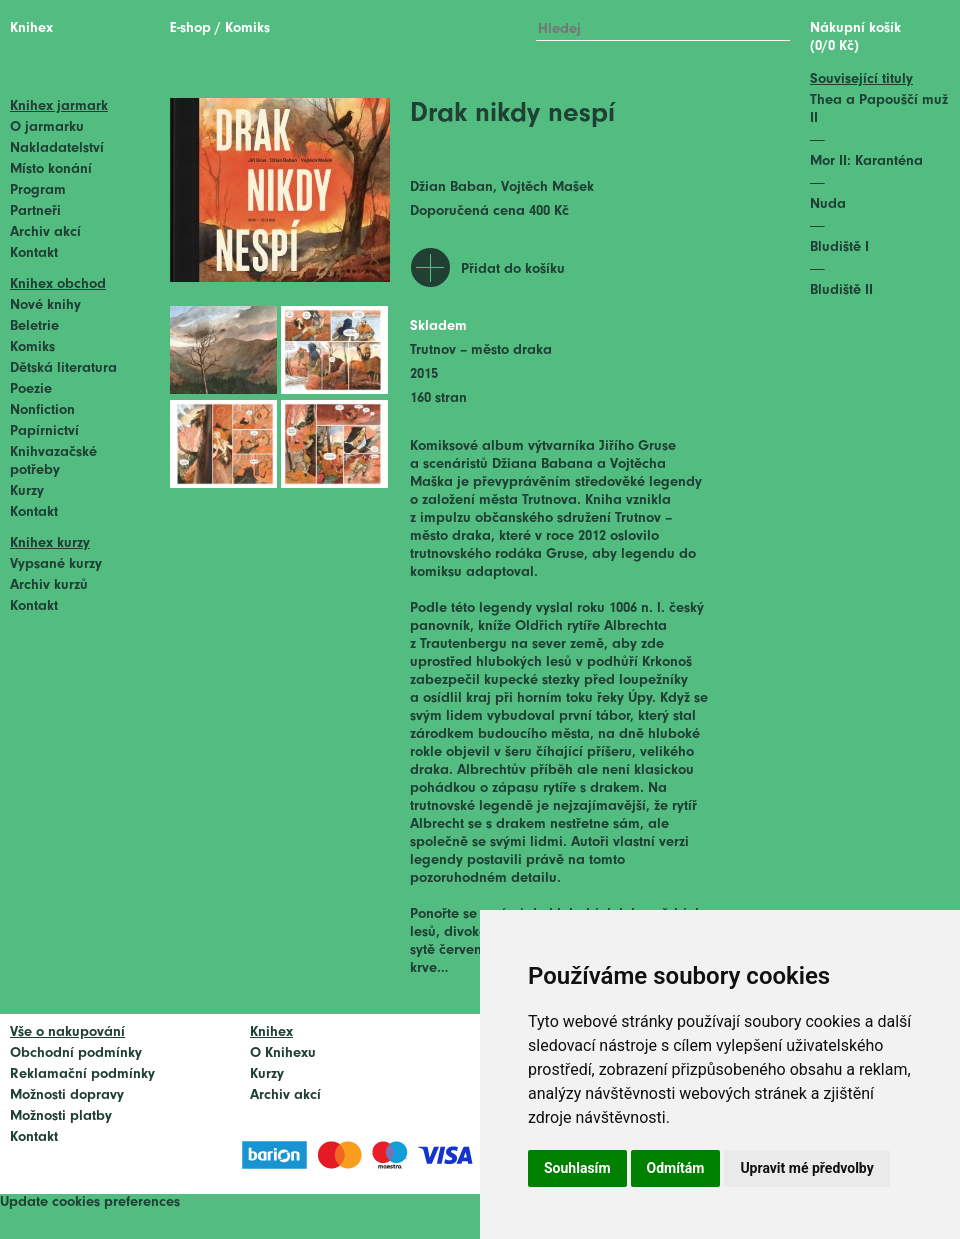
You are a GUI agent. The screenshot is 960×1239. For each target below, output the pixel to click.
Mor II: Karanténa (866, 161)
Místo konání (51, 169)
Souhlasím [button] (577, 1168)
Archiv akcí (45, 232)
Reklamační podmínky (82, 1074)
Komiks (32, 347)
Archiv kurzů (49, 585)
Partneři (35, 211)
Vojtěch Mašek (547, 187)
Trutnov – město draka (481, 350)
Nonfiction (42, 410)
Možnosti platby (61, 1116)
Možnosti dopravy (67, 1095)
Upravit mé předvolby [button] (806, 1168)
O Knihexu (283, 1053)
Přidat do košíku (513, 269)
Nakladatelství (57, 148)
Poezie (31, 389)
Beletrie (34, 326)
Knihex (31, 28)
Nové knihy (45, 305)
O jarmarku (47, 127)
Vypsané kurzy (56, 564)
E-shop (190, 28)
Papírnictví (44, 431)
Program (38, 190)
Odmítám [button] (676, 1168)
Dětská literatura (63, 368)
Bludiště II (841, 290)
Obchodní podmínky (76, 1053)
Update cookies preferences (90, 1202)
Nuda (828, 204)
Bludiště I (839, 247)
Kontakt (34, 253)
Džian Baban (451, 187)
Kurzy (27, 491)
